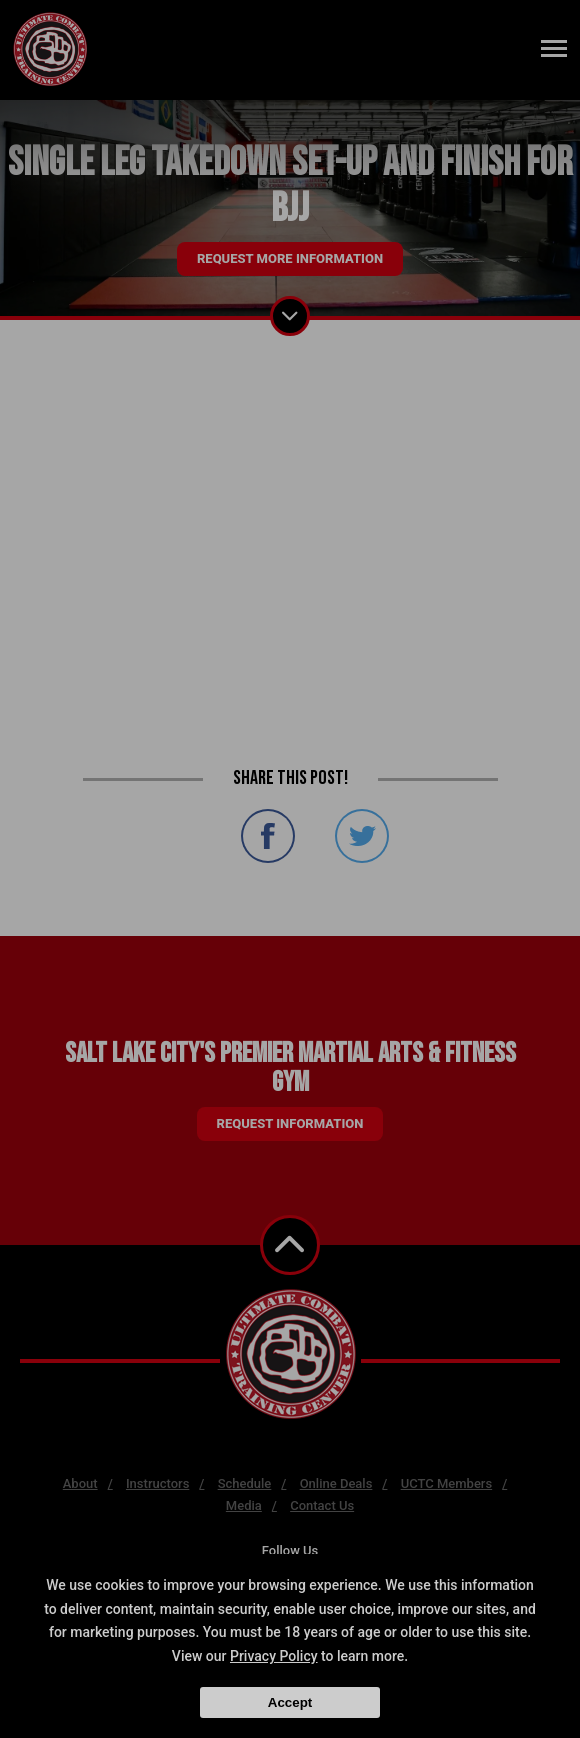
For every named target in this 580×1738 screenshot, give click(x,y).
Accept (290, 1702)
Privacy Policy (274, 1656)
